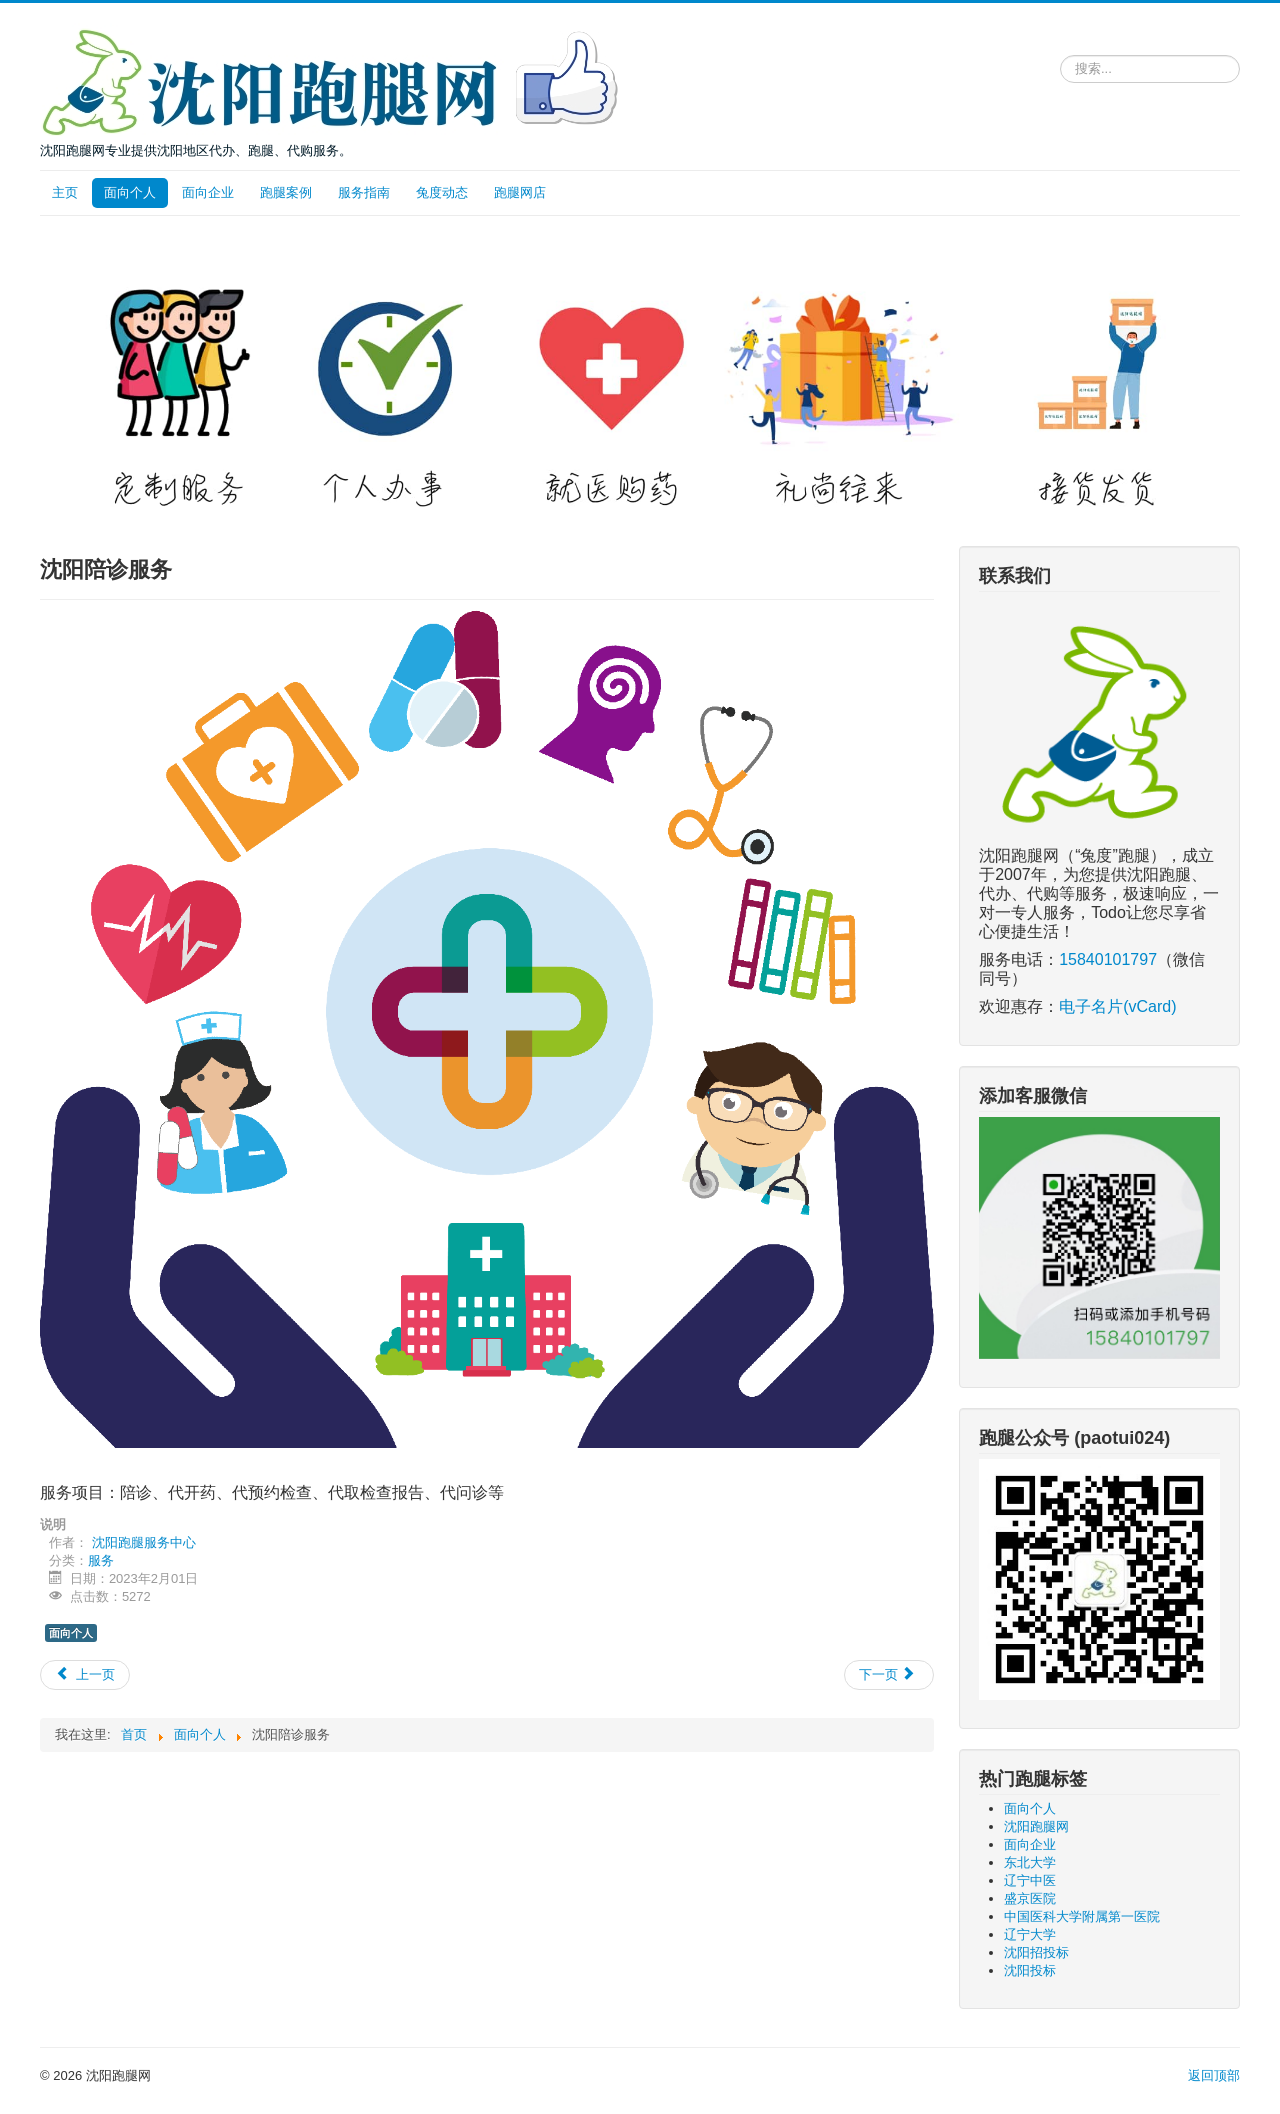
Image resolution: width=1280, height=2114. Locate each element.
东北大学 (1030, 1862)
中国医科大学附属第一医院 (1082, 1916)
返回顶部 (1214, 2075)
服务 (101, 1560)
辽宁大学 (1030, 1934)
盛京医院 (1030, 1898)
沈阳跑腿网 (1036, 1826)
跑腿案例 (286, 192)
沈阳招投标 (1036, 1952)
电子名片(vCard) (1117, 1006)
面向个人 (130, 192)
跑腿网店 (520, 192)
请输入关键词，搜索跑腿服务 (1060, 51)
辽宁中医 (1030, 1880)
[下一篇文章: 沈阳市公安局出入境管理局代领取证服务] (889, 1675)
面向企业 (208, 192)
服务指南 (364, 192)
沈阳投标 (1030, 1970)
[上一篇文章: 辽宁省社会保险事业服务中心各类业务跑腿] (85, 1675)
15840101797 (1108, 959)
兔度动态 (442, 192)
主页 (65, 192)
